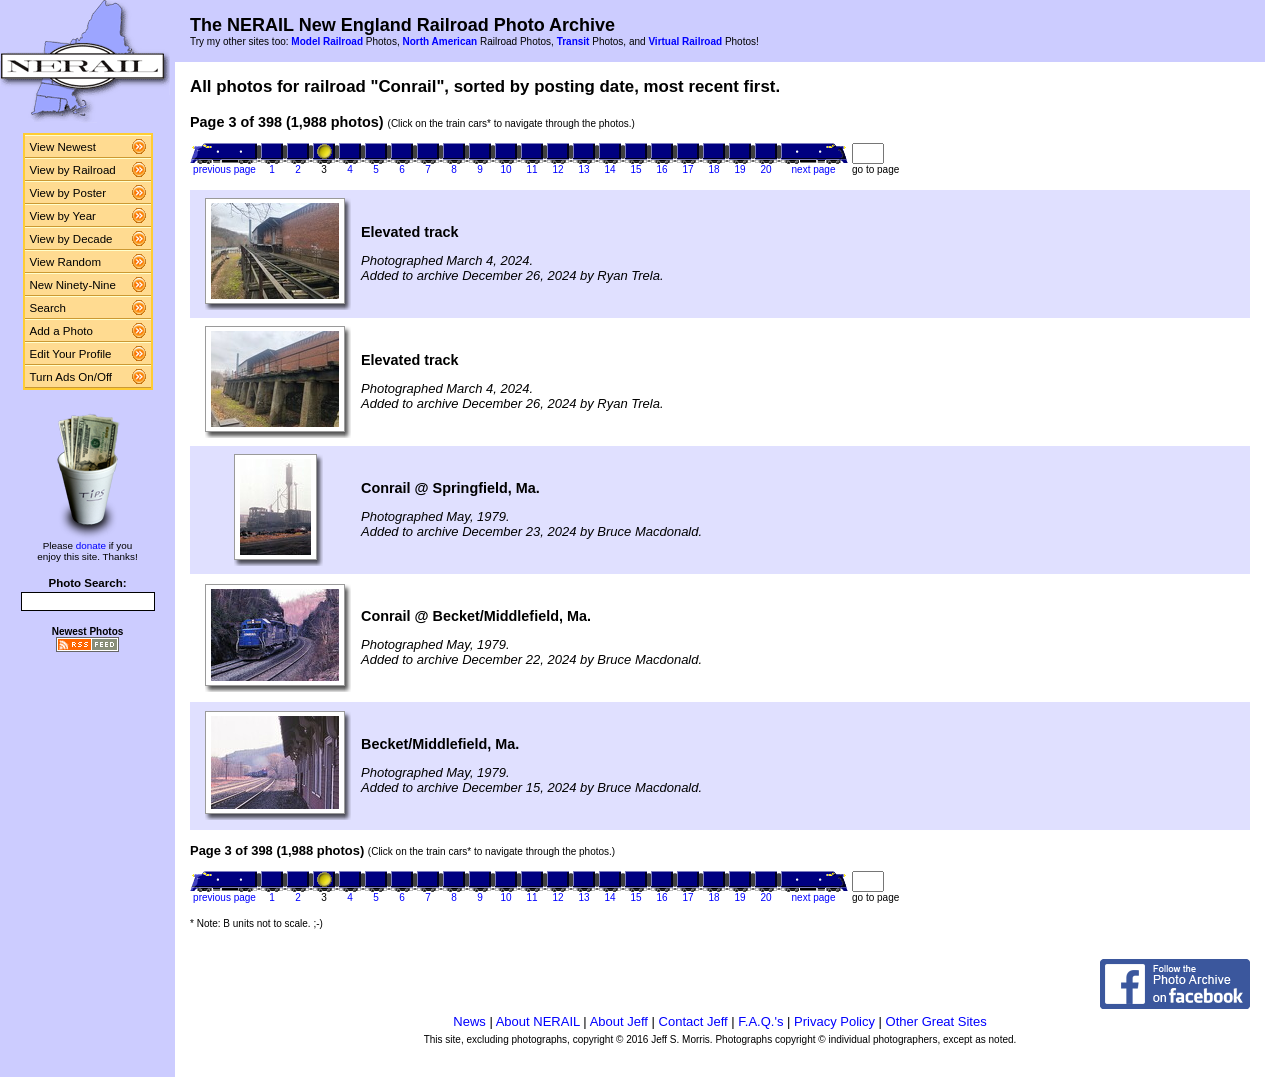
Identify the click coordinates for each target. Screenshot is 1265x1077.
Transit (573, 41)
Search (48, 308)
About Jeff (619, 1021)
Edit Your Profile (71, 354)
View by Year (63, 216)
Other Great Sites (936, 1021)
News (469, 1021)
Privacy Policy (834, 1021)
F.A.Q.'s (760, 1021)
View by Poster (68, 193)
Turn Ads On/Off (71, 377)
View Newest (63, 147)
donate (91, 545)
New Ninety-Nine (73, 285)
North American (439, 41)
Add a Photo (61, 331)
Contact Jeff (693, 1021)
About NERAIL (538, 1021)
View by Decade (71, 239)
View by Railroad (73, 170)
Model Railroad (327, 41)
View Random (65, 262)
